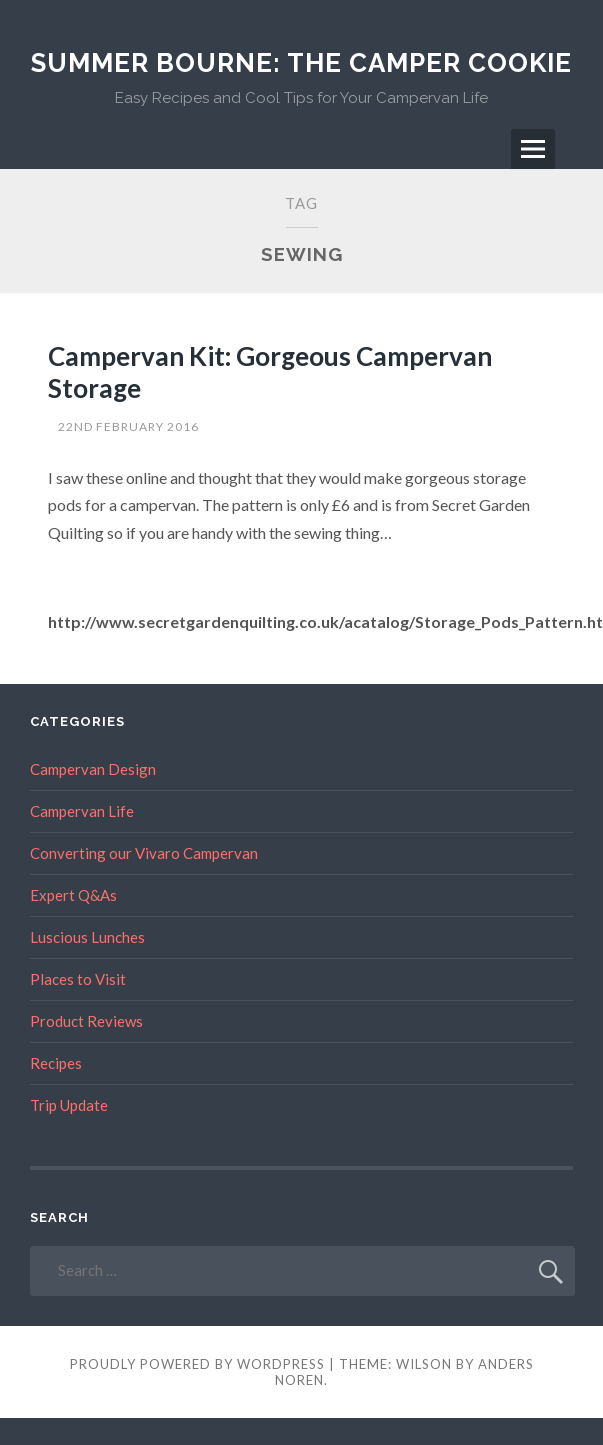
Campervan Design (93, 769)
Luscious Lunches (87, 937)
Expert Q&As (73, 895)
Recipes (56, 1063)
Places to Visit (78, 979)
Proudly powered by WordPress (197, 1364)
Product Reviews (86, 1021)
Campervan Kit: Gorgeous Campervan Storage (270, 371)
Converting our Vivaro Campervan (144, 853)
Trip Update (69, 1105)
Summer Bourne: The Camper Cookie (301, 63)
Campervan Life (82, 811)
